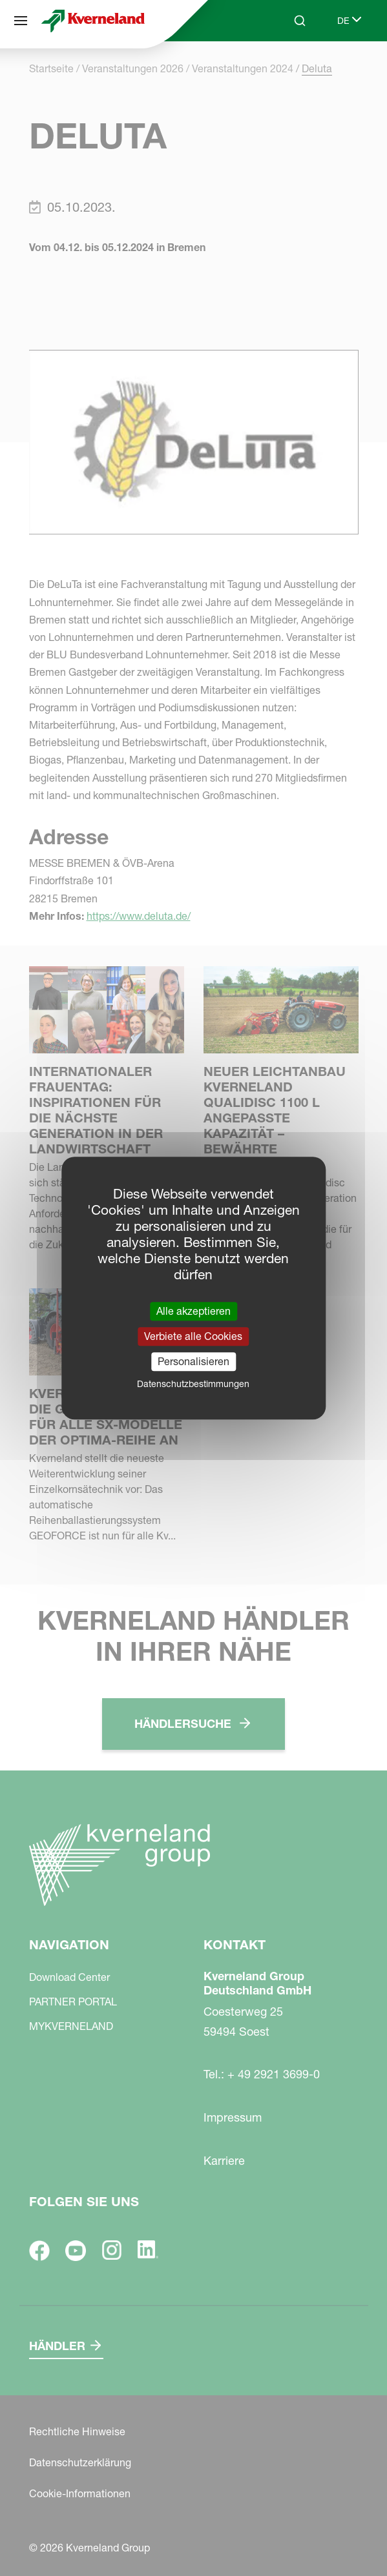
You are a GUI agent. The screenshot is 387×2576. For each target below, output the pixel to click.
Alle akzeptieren (193, 1310)
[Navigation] (20, 20)
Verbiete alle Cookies (193, 1336)
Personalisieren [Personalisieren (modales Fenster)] (193, 1361)
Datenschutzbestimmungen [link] (193, 1384)
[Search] (299, 20)
